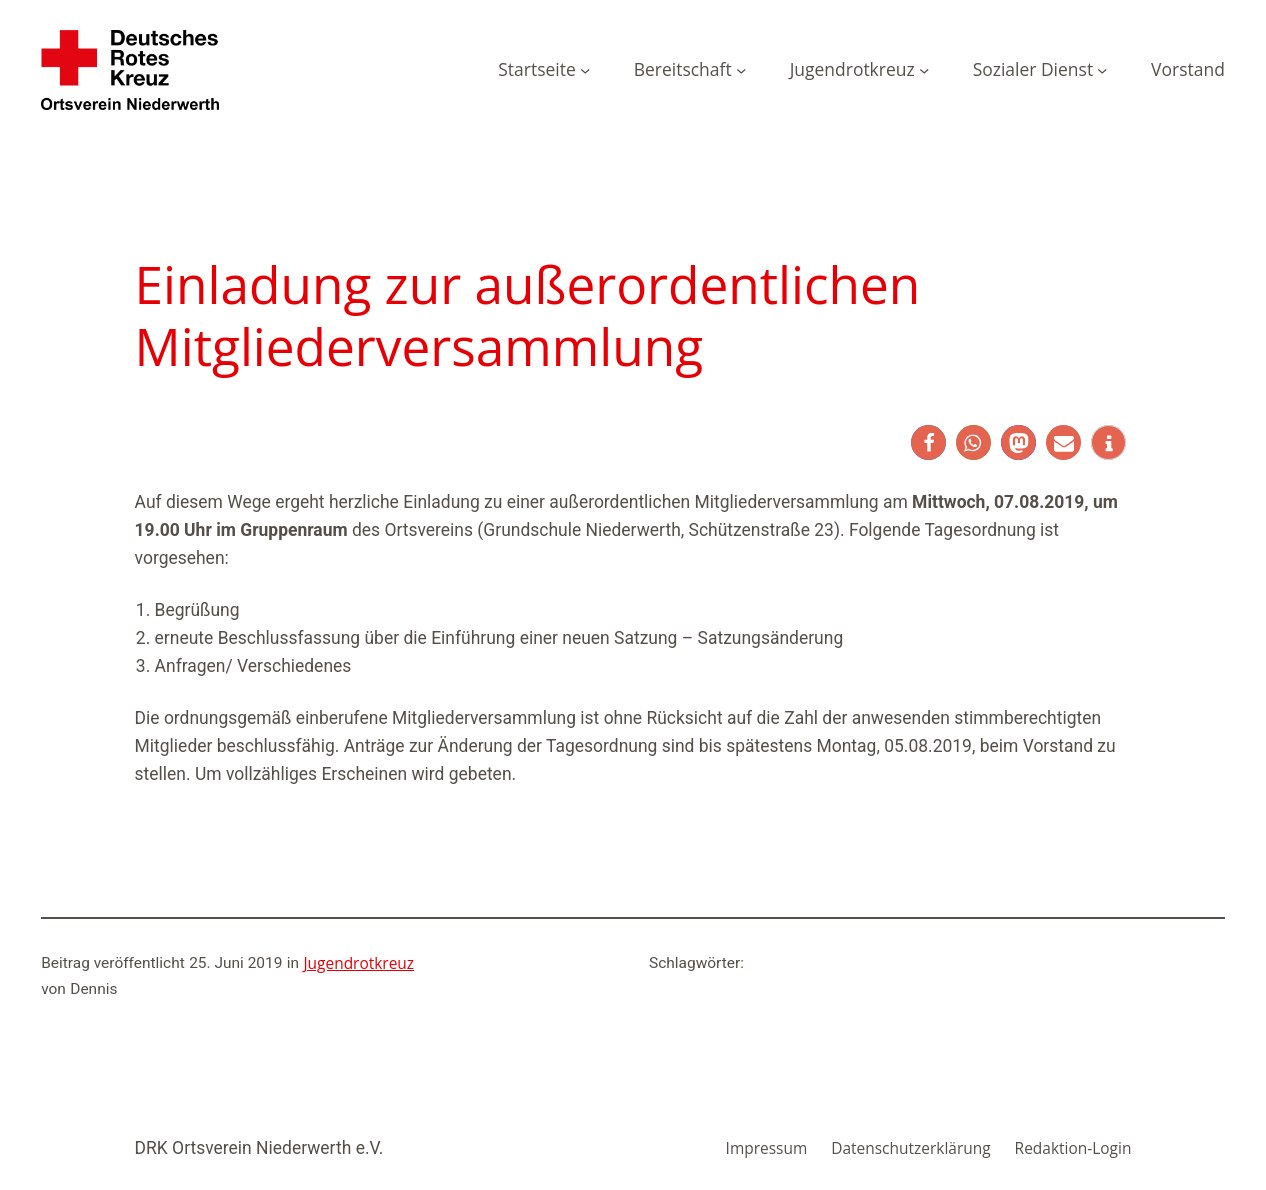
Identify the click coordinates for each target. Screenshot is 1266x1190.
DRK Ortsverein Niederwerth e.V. (259, 1148)
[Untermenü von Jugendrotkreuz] (924, 70)
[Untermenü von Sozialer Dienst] (1102, 70)
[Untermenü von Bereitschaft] (741, 70)
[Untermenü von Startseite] (585, 70)
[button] (928, 442)
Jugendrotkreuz (358, 963)
